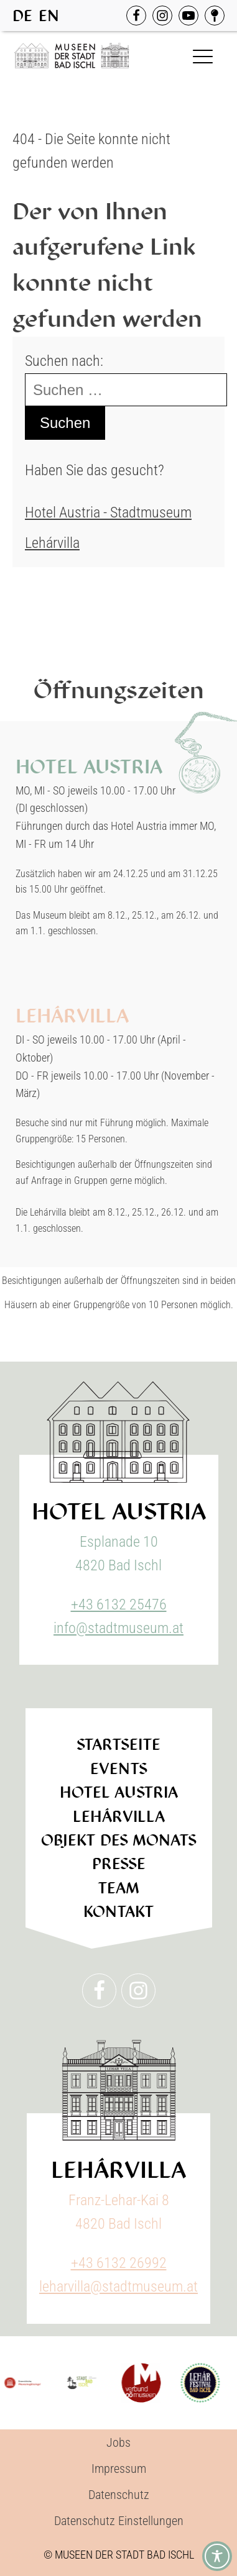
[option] (48, 16)
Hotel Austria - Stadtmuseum (108, 512)
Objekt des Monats (119, 1840)
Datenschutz (118, 2494)
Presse (119, 1864)
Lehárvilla (52, 543)
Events (118, 1769)
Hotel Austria (119, 1792)
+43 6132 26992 (119, 2263)
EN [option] (49, 16)
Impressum (118, 2468)
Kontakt (118, 1912)
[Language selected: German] (38, 15)
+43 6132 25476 (119, 1604)
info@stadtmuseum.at (118, 1628)
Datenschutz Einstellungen (119, 2520)
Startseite (118, 1745)
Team (118, 1888)
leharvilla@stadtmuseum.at (118, 2286)
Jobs (118, 2442)
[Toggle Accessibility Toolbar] (217, 2556)
